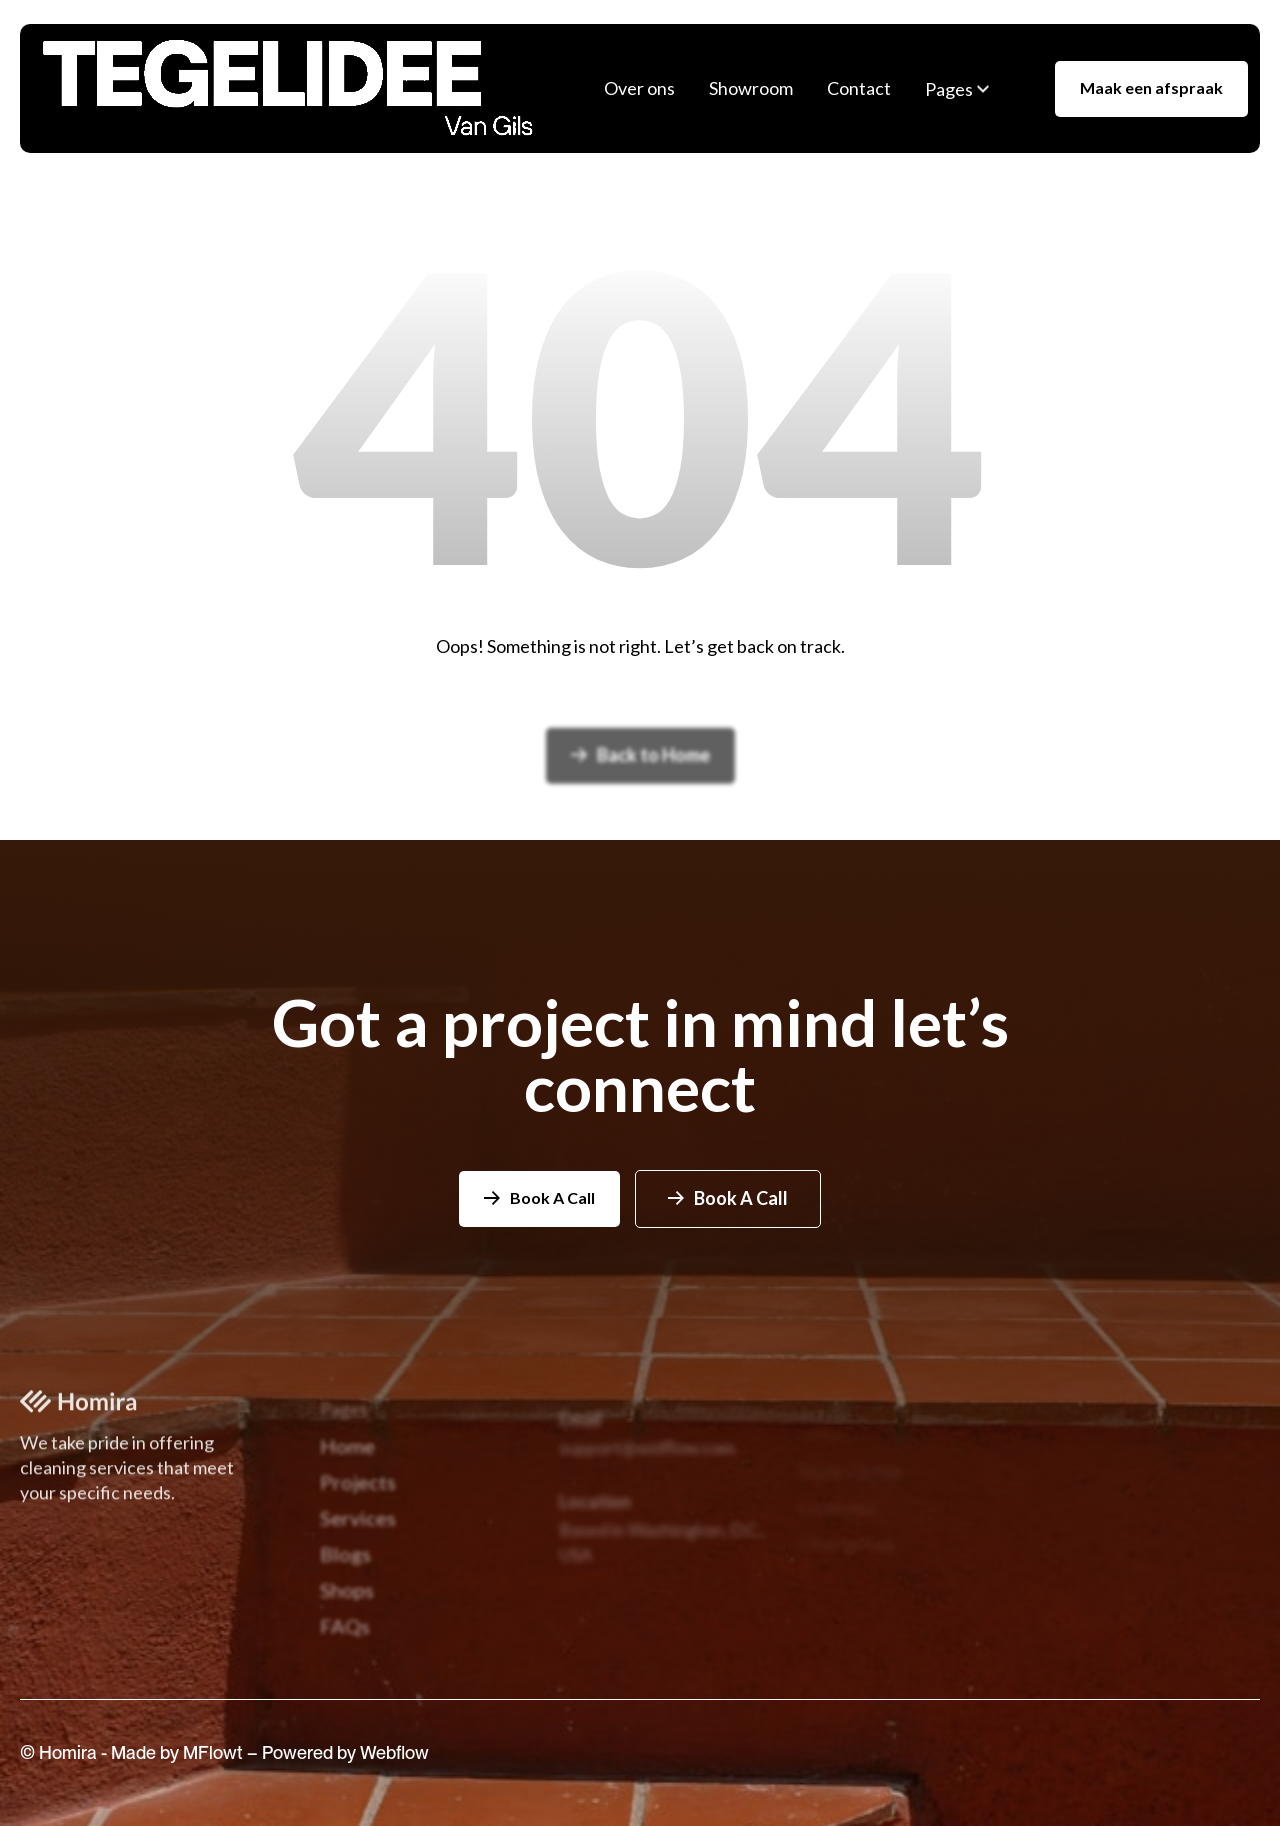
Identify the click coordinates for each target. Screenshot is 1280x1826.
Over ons (639, 88)
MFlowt (215, 1767)
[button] (957, 89)
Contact (859, 88)
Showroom (751, 88)
